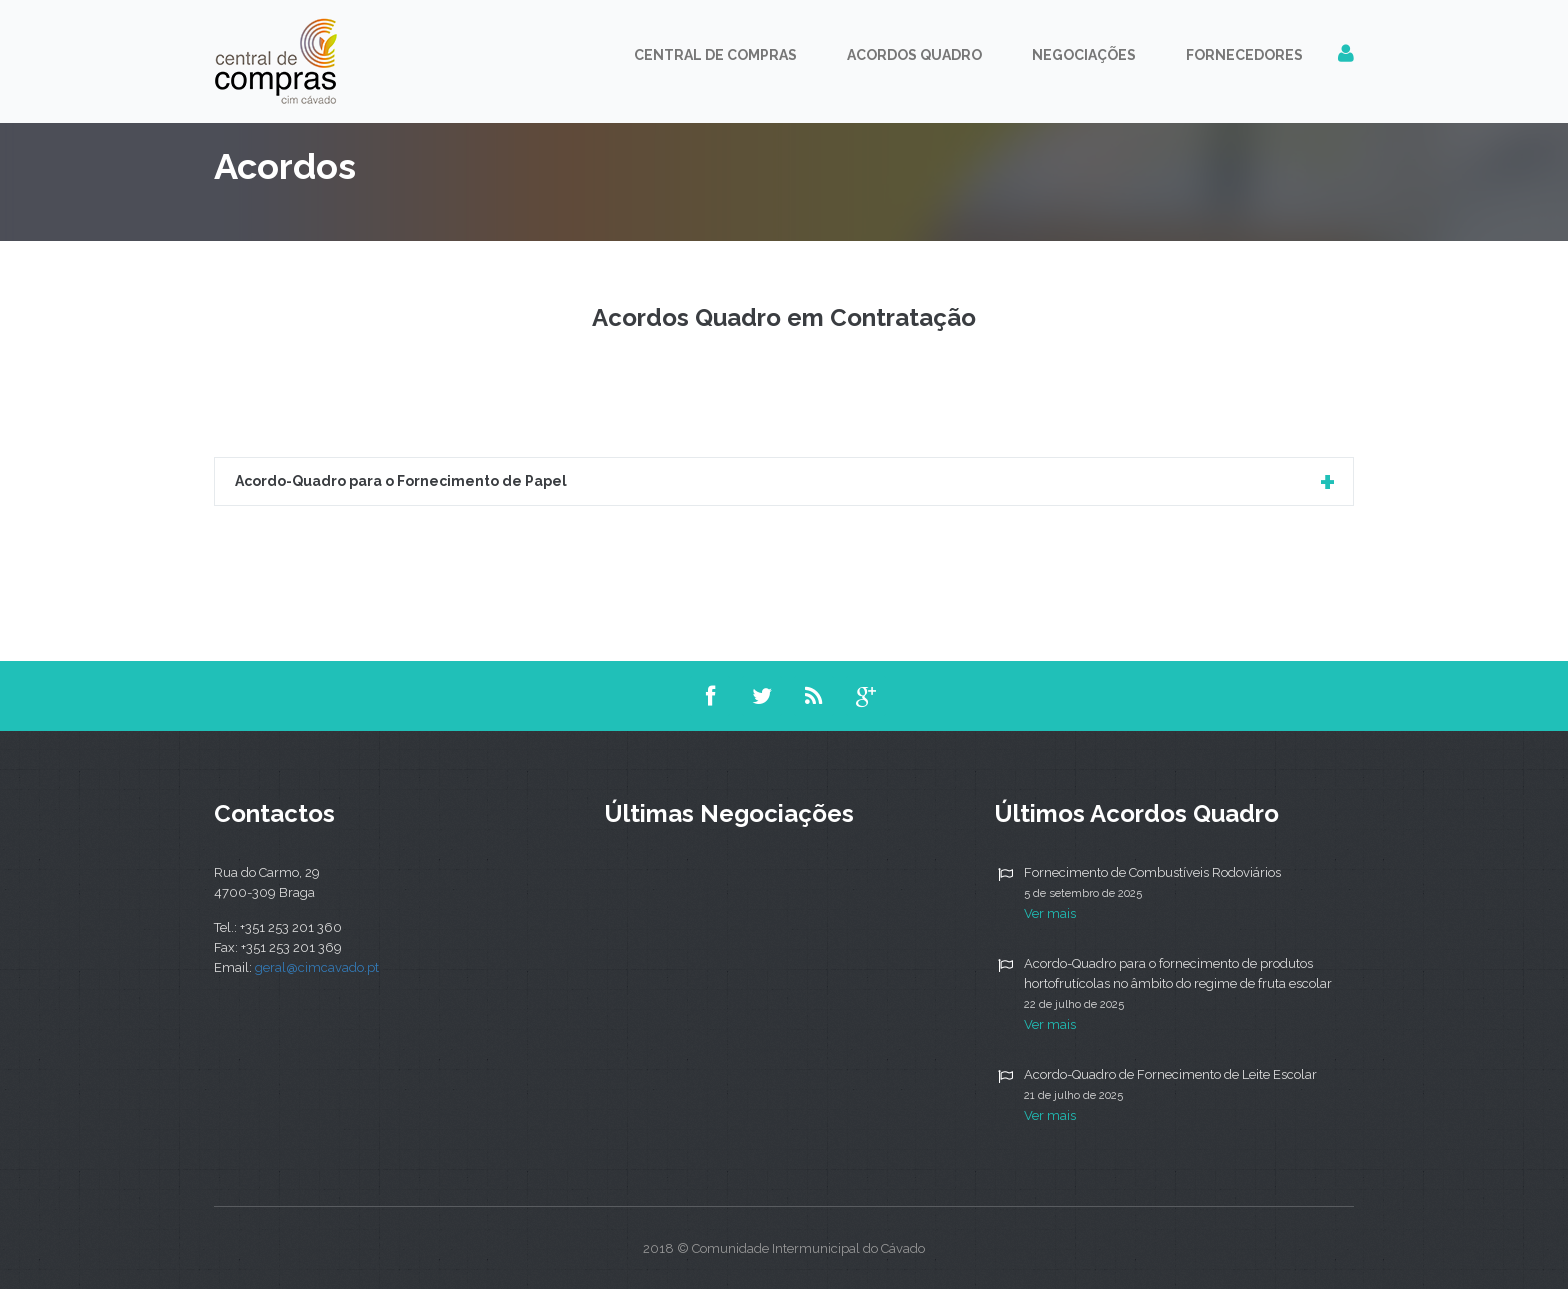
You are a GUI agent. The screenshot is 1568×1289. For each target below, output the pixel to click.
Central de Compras (715, 55)
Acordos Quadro (914, 55)
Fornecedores (1244, 55)
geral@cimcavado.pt (317, 967)
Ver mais (1050, 913)
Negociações (1084, 55)
